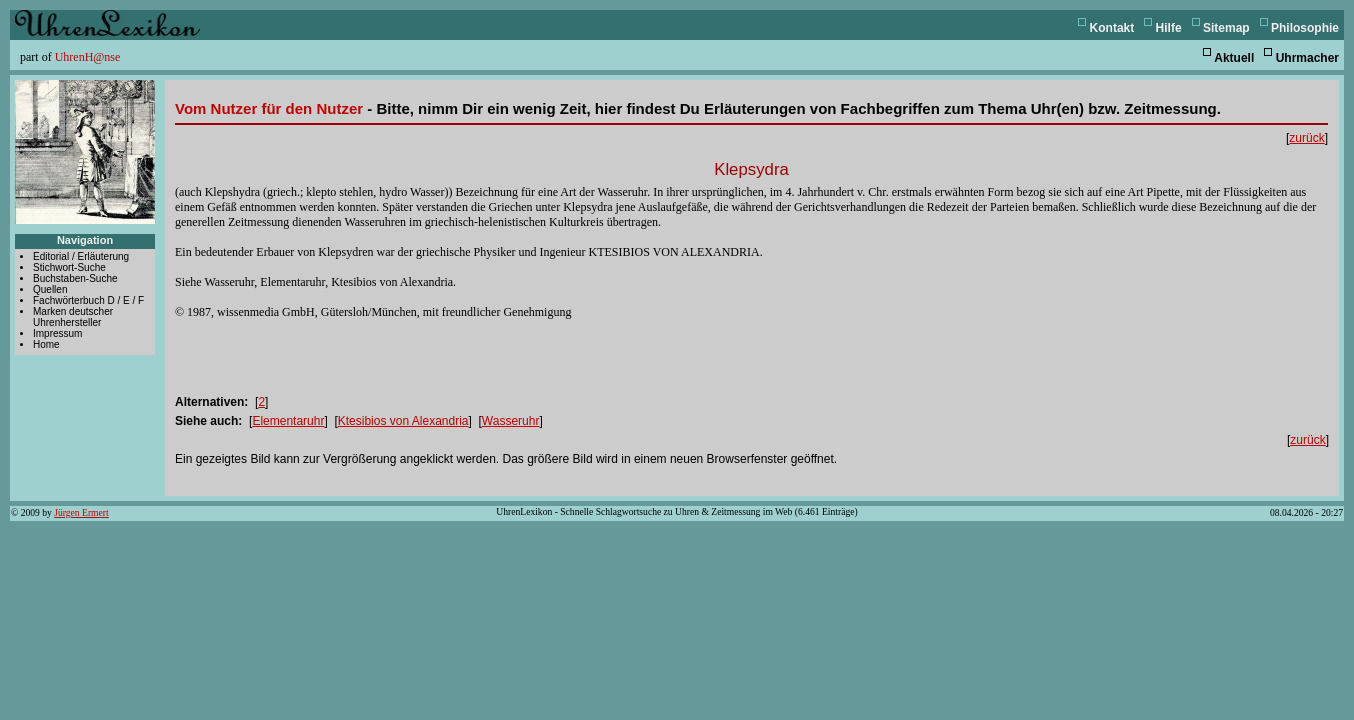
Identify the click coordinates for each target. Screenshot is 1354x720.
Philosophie (1305, 28)
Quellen (50, 289)
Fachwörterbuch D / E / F (88, 300)
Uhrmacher (1307, 58)
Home (46, 344)
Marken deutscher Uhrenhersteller (73, 317)
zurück (1306, 138)
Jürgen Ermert (81, 512)
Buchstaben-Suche (75, 278)
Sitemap (1226, 28)
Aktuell (1234, 58)
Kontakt (1112, 28)
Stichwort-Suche (69, 267)
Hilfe (1169, 28)
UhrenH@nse (88, 57)
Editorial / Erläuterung (81, 256)
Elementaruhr (288, 421)
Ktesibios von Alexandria (403, 421)
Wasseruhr (511, 421)
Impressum (57, 333)
